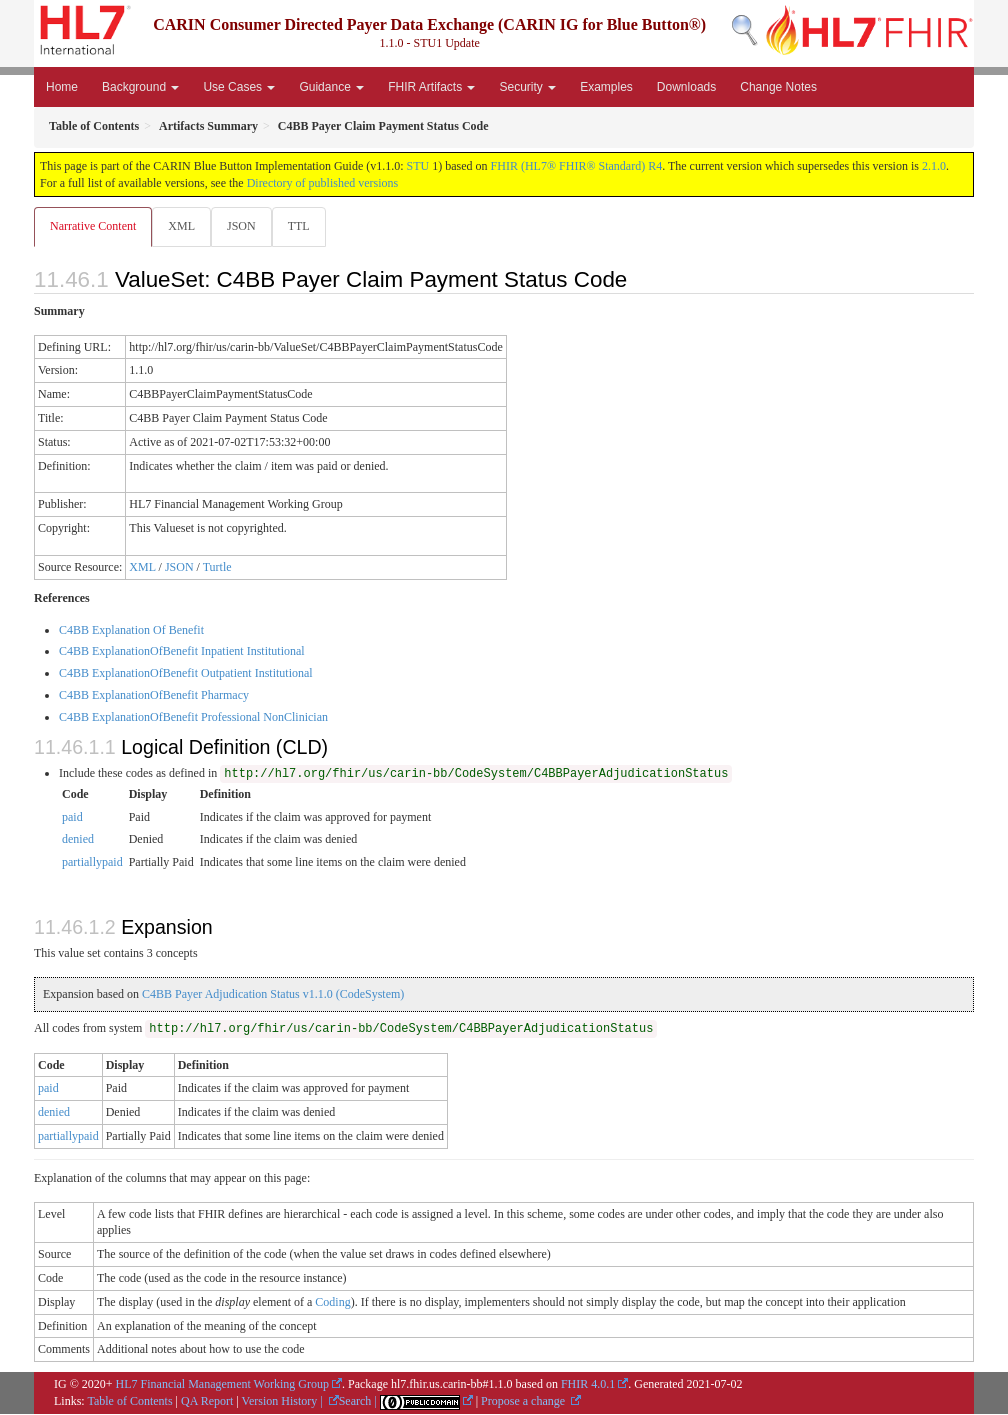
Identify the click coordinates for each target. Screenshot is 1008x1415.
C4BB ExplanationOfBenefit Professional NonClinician (193, 718)
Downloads (686, 87)
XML (183, 226)
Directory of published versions (323, 183)
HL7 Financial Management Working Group (222, 1385)
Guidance (331, 87)
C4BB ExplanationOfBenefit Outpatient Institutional (186, 674)
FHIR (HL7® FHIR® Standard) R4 (577, 166)
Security (527, 87)
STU (418, 166)
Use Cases (239, 87)
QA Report (207, 1402)
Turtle (217, 568)
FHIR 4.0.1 (588, 1385)
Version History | (284, 1402)
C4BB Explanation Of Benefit (131, 631)
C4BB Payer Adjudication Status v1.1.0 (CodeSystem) (273, 995)
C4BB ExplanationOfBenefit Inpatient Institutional (182, 652)
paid (72, 818)
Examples (606, 87)
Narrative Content (93, 226)
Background (140, 87)
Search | (359, 1402)
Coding (332, 1303)
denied (78, 840)
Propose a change (524, 1402)
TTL (305, 226)
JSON (245, 226)
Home (62, 87)
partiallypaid (92, 863)
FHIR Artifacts (431, 87)
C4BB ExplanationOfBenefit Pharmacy (154, 696)
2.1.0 (934, 166)
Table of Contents (129, 1402)
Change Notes (778, 87)
